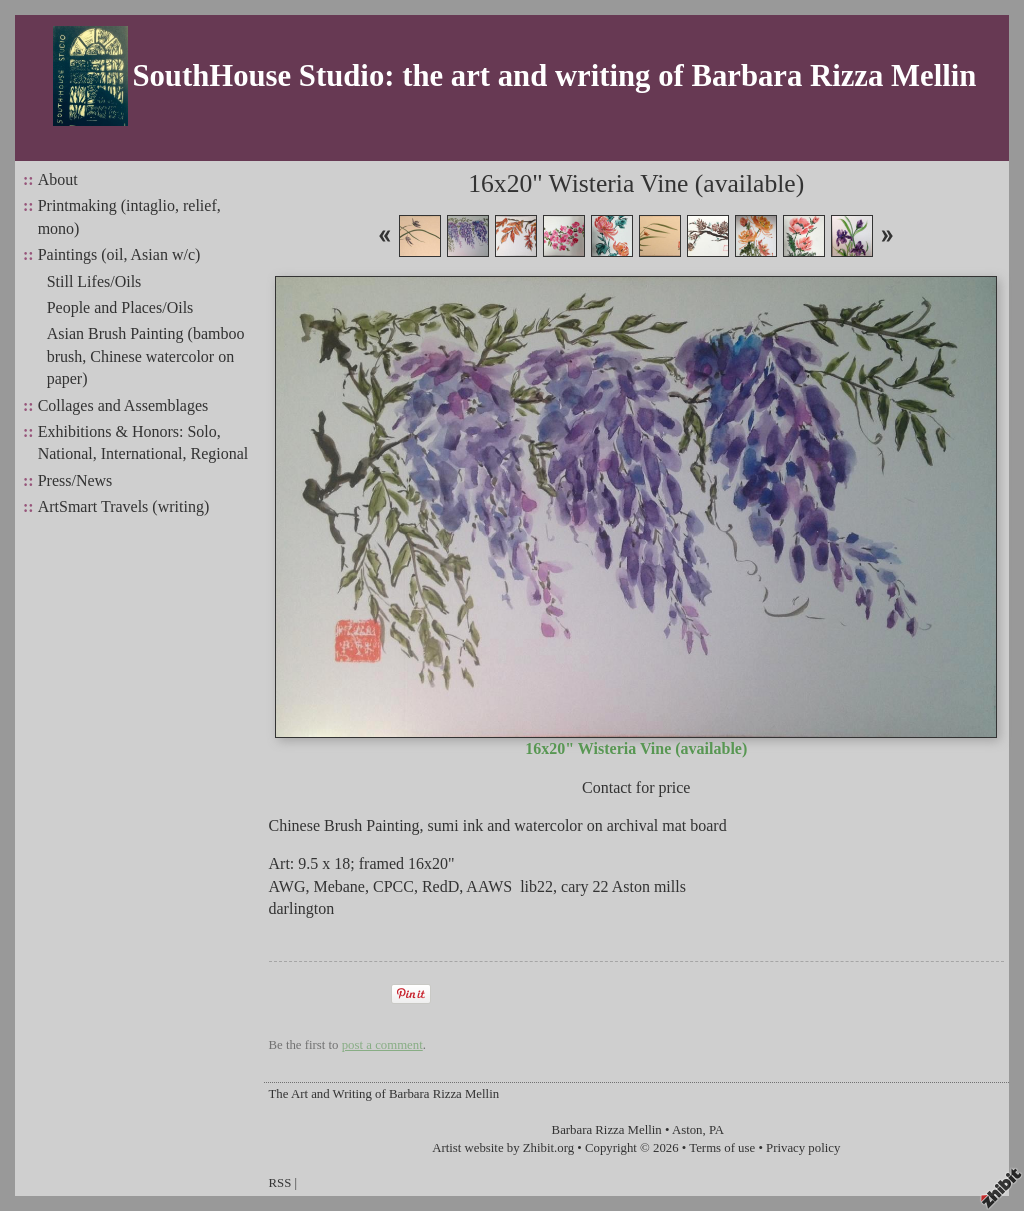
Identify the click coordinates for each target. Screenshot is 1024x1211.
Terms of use (722, 1148)
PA (716, 1130)
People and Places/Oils (120, 307)
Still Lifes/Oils (94, 281)
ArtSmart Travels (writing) (124, 506)
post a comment (382, 1045)
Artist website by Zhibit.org (503, 1148)
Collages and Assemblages (123, 405)
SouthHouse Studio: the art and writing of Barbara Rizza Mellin (554, 76)
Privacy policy (803, 1148)
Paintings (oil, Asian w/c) (119, 254)
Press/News (75, 480)
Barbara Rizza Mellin (607, 1130)
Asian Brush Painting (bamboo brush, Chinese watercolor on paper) (146, 356)
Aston (687, 1130)
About (58, 179)
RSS (280, 1183)
